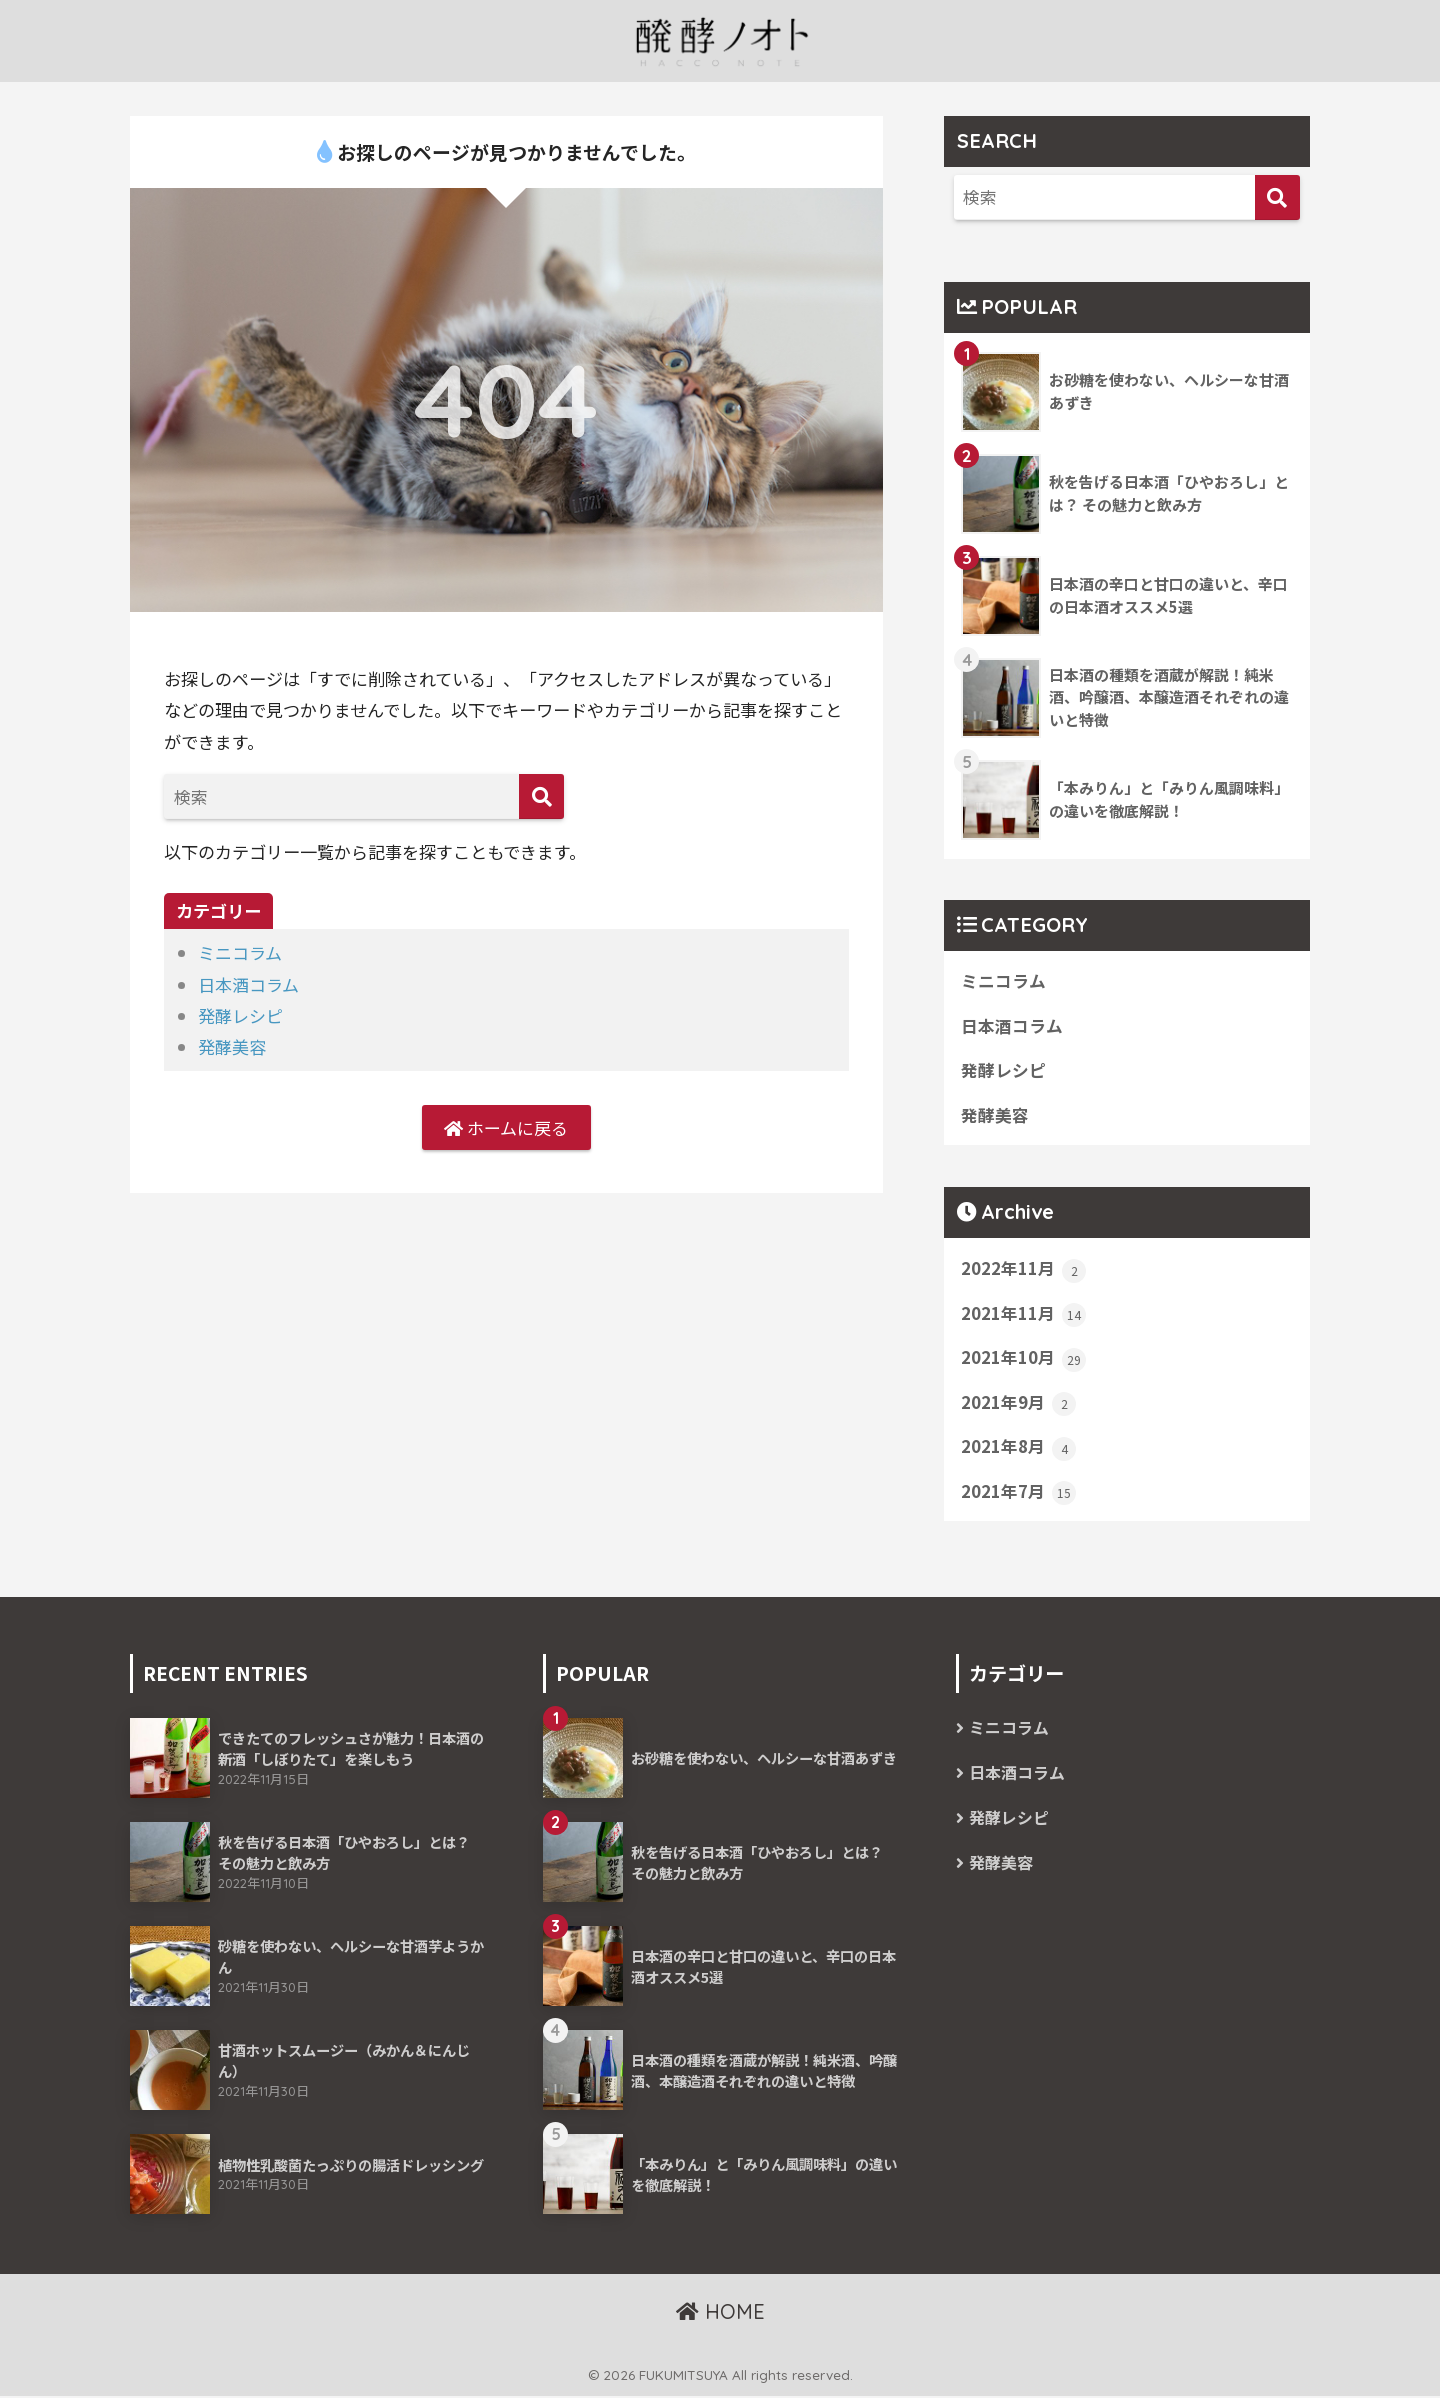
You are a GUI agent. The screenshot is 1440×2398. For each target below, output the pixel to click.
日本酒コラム (248, 984)
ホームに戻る (506, 1127)
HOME (720, 2313)
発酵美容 (232, 1046)
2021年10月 (1023, 1359)
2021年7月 (1018, 1493)
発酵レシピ (240, 1015)
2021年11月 (1023, 1315)
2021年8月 (1018, 1449)
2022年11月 (1023, 1270)
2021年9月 (1018, 1404)
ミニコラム (240, 952)
